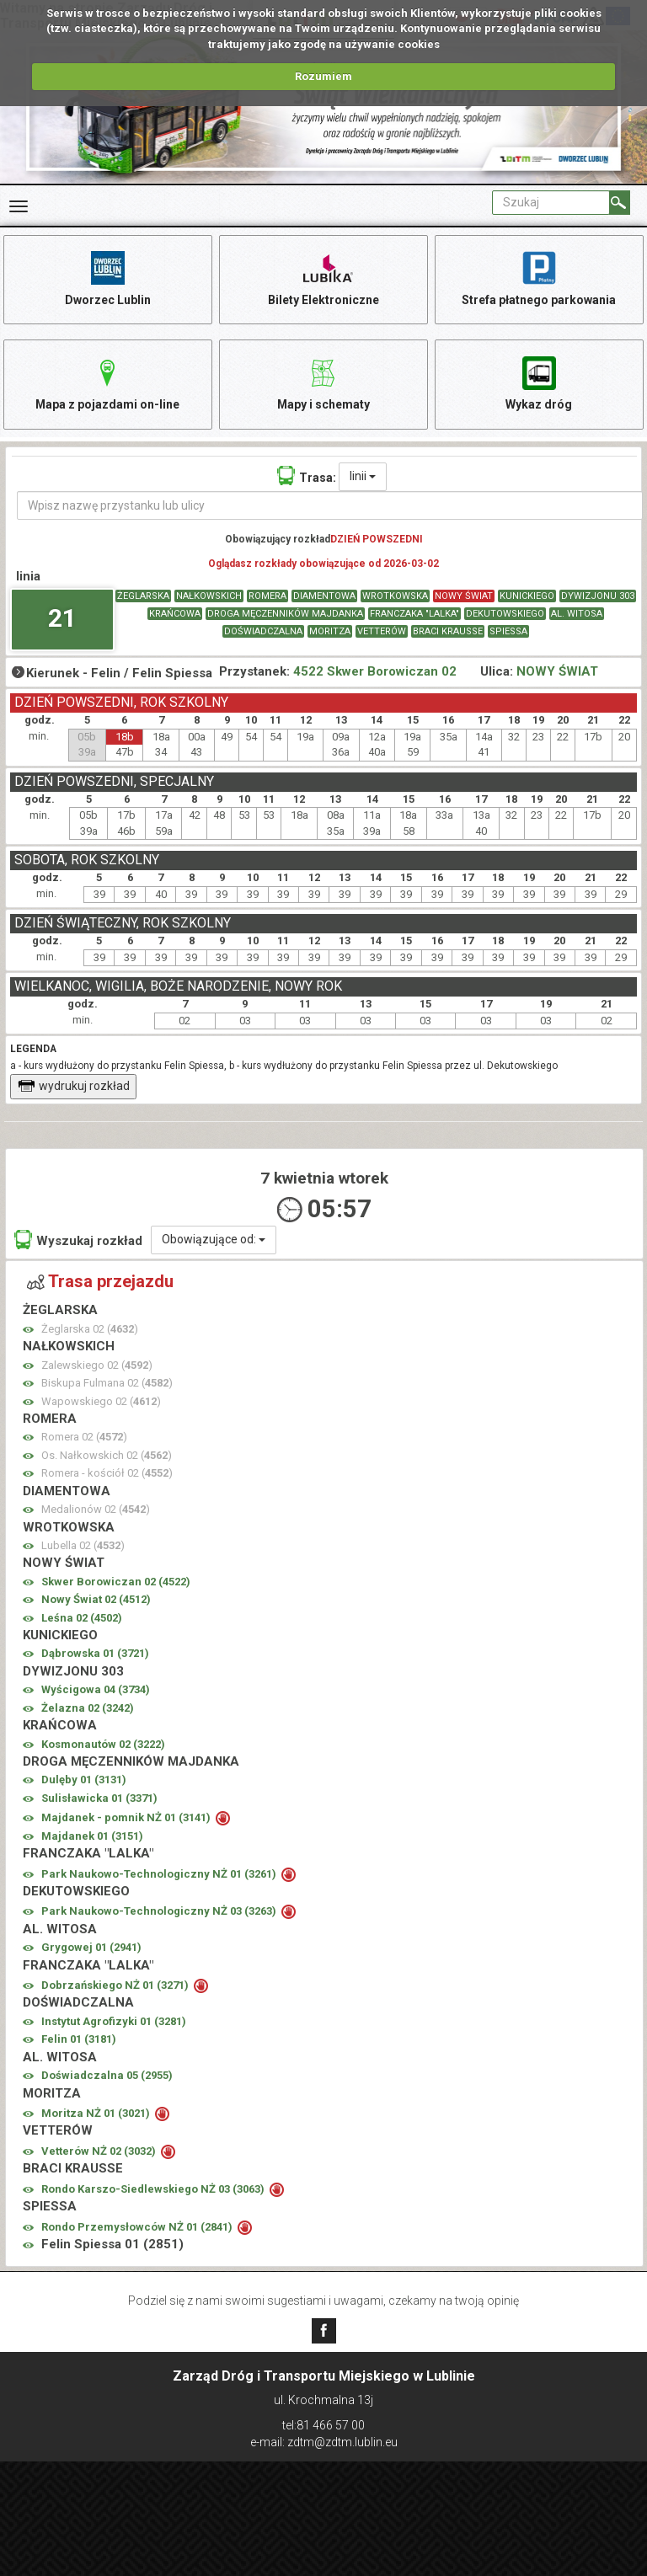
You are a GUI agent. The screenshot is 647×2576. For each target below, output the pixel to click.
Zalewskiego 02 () (96, 1365)
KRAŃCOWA (175, 614)
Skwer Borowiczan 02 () (115, 1581)
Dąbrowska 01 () (95, 1654)
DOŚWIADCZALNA (263, 632)
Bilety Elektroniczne (323, 278)
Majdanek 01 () (92, 1836)
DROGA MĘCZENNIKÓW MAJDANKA (285, 614)
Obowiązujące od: (213, 1239)
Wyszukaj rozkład (78, 1239)
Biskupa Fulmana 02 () (107, 1383)
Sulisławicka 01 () (99, 1798)
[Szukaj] (619, 202)
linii (363, 477)
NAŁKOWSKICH (209, 596)
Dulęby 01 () (83, 1780)
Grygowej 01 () (91, 1948)
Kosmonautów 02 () (103, 1744)
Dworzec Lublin (108, 278)
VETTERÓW (381, 632)
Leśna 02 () (81, 1617)
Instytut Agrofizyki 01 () (113, 2021)
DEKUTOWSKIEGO (505, 614)
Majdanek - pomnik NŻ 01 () (127, 1818)
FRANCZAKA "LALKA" (414, 614)
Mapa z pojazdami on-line (107, 383)
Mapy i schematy (323, 383)
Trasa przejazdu (100, 1281)
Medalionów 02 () (95, 1510)
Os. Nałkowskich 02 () (106, 1455)
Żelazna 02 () (87, 1708)
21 (62, 618)
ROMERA (267, 596)
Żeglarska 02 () (89, 1329)
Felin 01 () (78, 2040)
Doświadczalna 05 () (107, 2076)
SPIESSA (508, 632)
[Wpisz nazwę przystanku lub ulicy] (330, 505)
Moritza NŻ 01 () (96, 2114)
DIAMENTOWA (324, 596)
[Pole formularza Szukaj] (551, 202)
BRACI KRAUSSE (448, 632)
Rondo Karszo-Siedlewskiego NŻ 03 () (154, 2189)
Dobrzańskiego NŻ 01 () (116, 1986)
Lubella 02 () (83, 1546)
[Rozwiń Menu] (18, 206)
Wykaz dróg (538, 383)
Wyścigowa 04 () (95, 1690)
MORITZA (329, 632)
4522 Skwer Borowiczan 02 (375, 671)
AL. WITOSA (576, 614)
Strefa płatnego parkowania (539, 278)
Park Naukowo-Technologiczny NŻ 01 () (160, 1874)
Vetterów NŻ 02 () (99, 2151)
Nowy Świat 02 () (96, 1600)
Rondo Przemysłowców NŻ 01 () (138, 2227)
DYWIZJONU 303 (597, 596)
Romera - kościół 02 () (107, 1473)
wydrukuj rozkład (74, 1086)
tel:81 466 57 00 (323, 2425)
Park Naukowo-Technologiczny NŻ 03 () (160, 1911)
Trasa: (306, 476)
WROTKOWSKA (395, 596)
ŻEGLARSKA (143, 596)
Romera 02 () (84, 1437)
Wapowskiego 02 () (101, 1401)
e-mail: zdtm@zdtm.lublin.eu (324, 2442)
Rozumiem (323, 76)
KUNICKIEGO (527, 596)
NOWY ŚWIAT (464, 596)
